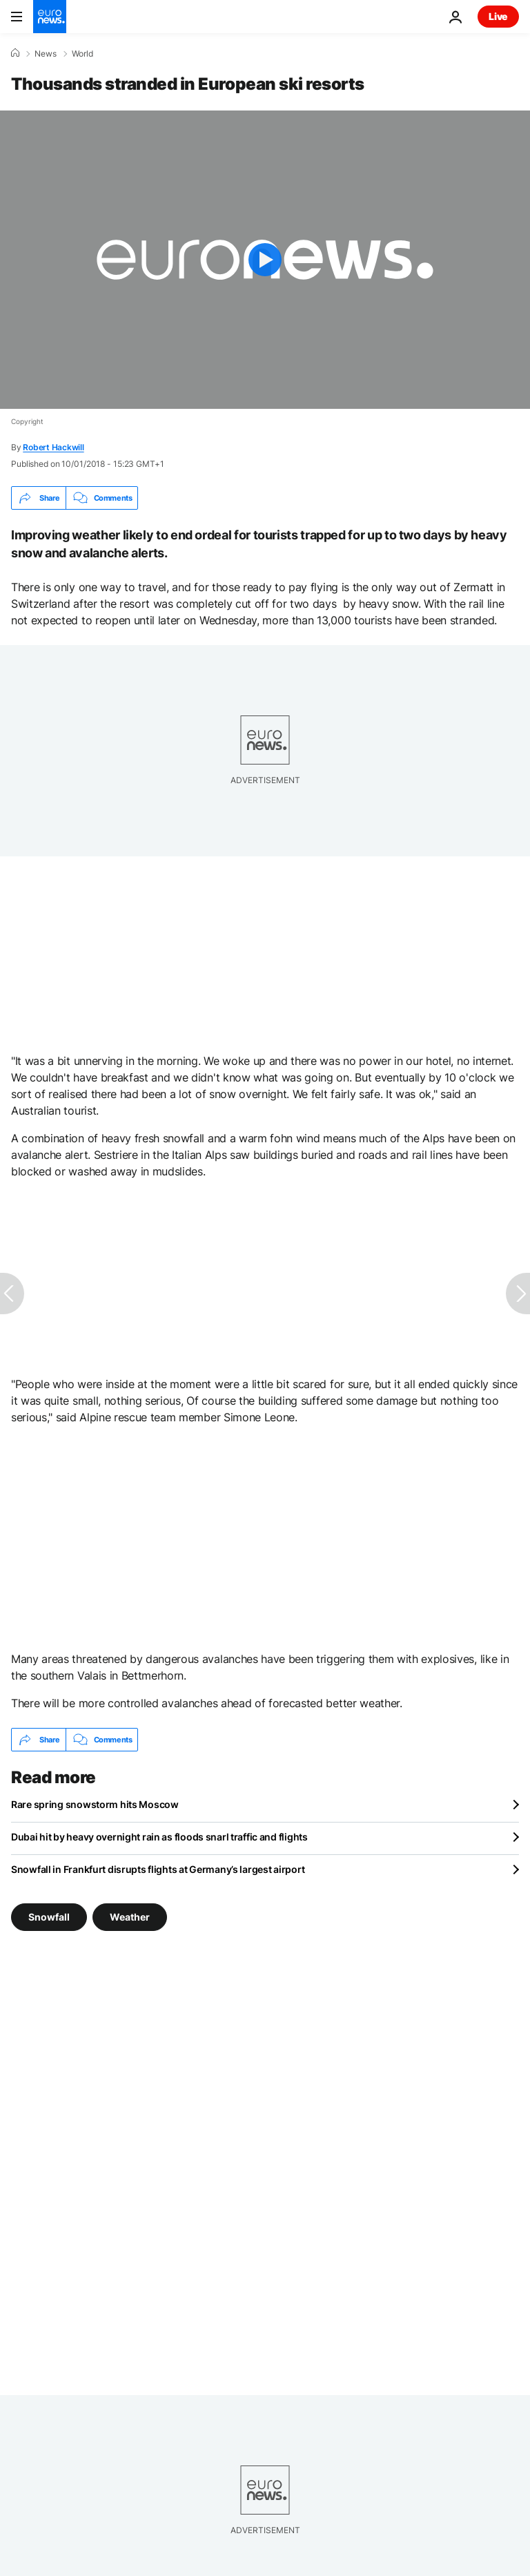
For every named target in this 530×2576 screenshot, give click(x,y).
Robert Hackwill (53, 447)
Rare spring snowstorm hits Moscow (95, 1804)
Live (498, 16)
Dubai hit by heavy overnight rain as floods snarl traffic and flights (159, 1837)
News (46, 54)
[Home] (15, 53)
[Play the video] (265, 259)
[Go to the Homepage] (49, 16)
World (82, 54)
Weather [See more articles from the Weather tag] (130, 1917)
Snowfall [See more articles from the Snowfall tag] (49, 1917)
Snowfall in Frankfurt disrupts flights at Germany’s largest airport (157, 1869)
